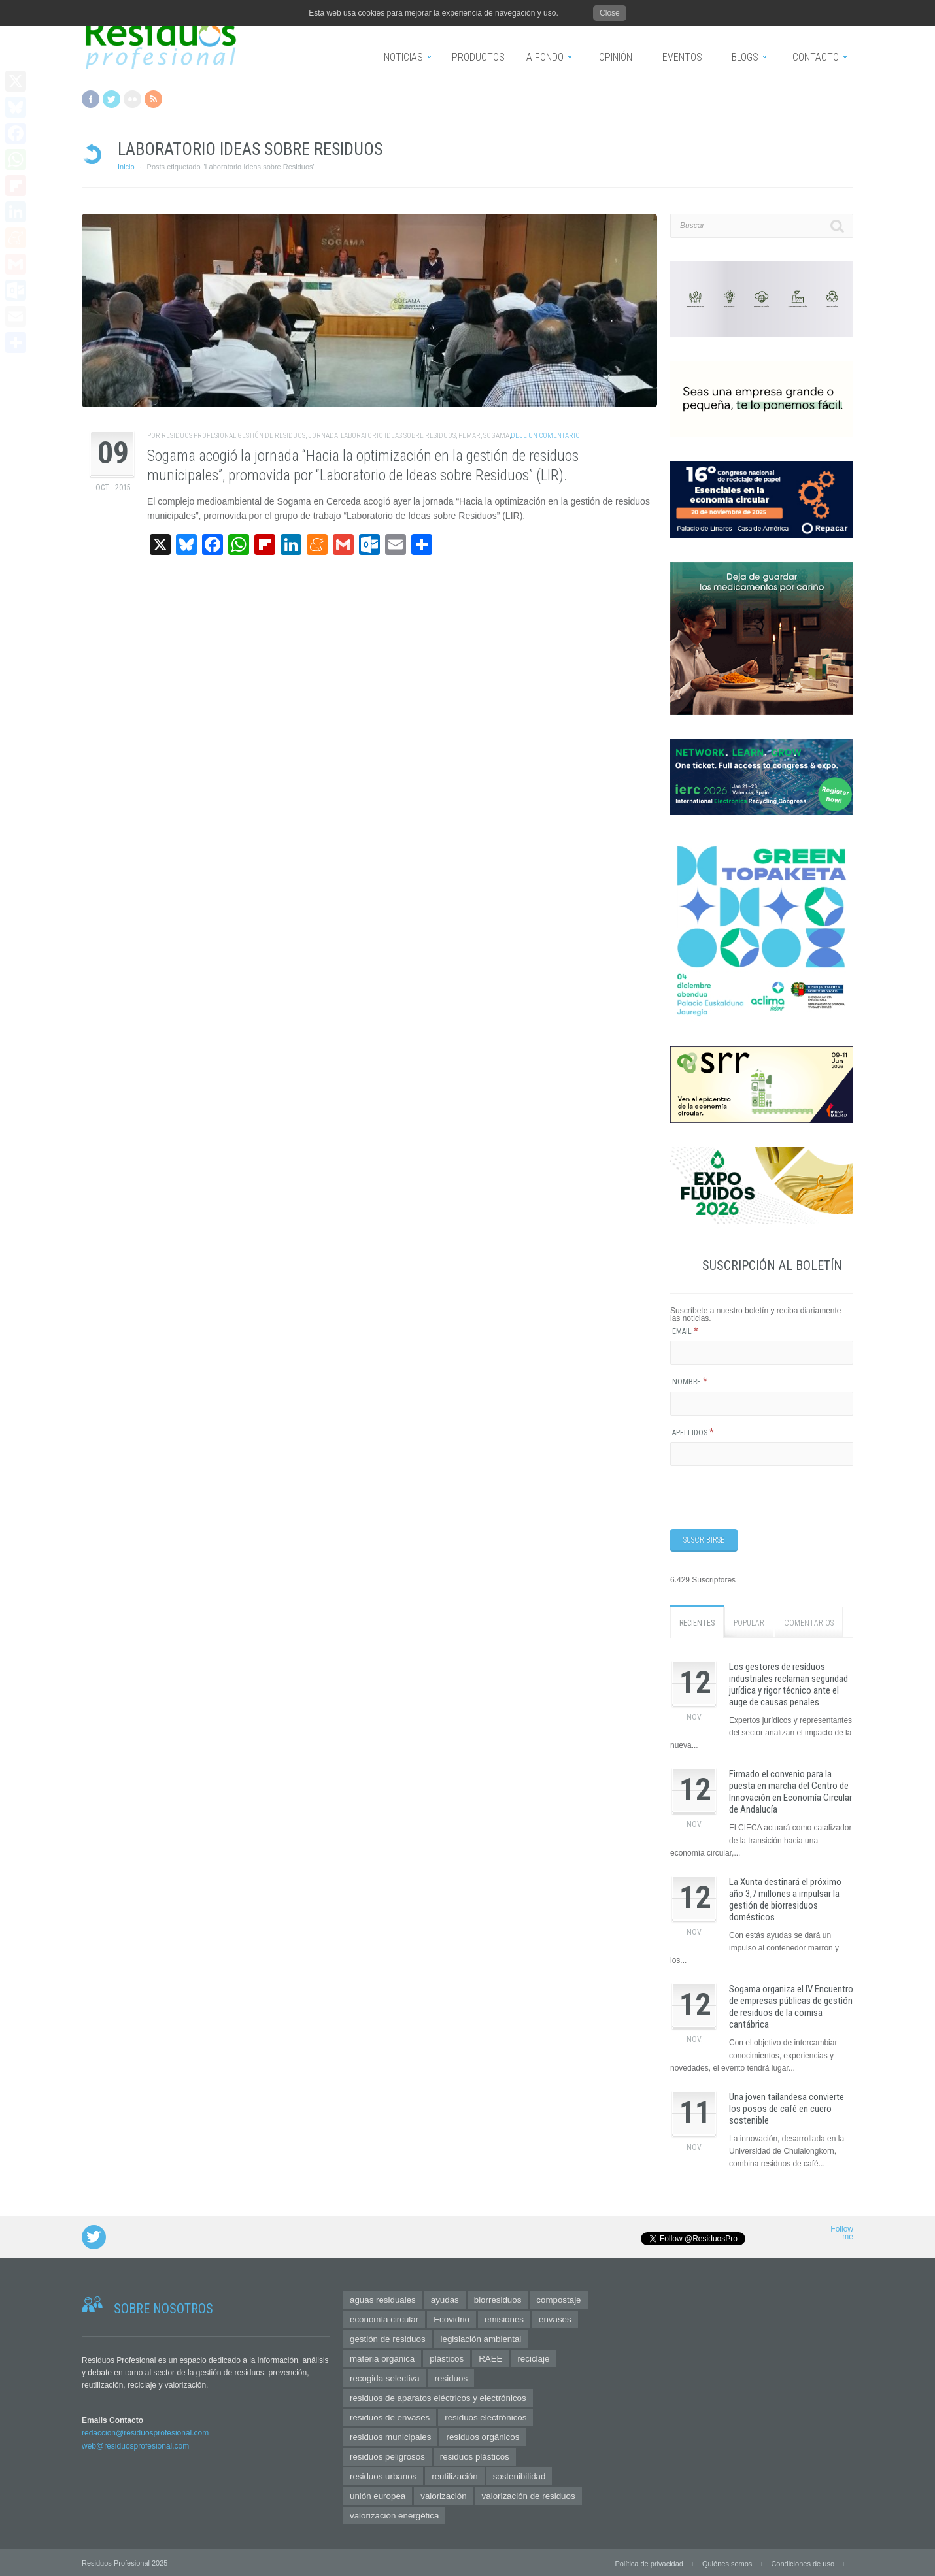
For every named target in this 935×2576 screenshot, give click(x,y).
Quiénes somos (727, 2563)
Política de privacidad (649, 2563)
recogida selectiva (385, 2378)
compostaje (558, 2299)
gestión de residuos (271, 435)
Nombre (689, 1381)
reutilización (454, 2476)
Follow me (841, 2232)
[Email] (761, 1353)
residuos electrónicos (485, 2417)
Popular (749, 1622)
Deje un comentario (545, 435)
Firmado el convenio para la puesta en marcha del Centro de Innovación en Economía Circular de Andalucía (790, 1791)
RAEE (490, 2358)
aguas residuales (383, 2299)
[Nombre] (761, 1404)
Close (610, 13)
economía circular (384, 2319)
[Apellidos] (761, 1454)
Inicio (126, 167)
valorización (443, 2495)
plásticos (447, 2358)
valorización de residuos (528, 2495)
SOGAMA (496, 435)
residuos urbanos (383, 2476)
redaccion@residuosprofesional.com (145, 2432)
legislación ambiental (481, 2338)
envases (555, 2319)
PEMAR (469, 435)
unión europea (377, 2495)
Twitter (111, 99)
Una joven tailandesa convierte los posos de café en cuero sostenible (786, 2108)
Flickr (132, 99)
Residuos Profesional (199, 435)
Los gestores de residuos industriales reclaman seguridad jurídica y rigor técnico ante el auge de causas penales (788, 1683)
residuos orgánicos (482, 2436)
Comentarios (809, 1622)
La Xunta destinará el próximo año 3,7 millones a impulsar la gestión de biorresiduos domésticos (785, 1898)
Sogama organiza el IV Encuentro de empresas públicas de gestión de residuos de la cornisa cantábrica (791, 2006)
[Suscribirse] (704, 1540)
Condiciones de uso (802, 2563)
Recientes (697, 1622)
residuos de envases (390, 2417)
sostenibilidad (519, 2476)
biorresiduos (498, 2299)
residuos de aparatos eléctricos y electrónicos (438, 2397)
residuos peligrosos (387, 2456)
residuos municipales (390, 2436)
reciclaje (533, 2358)
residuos (451, 2378)
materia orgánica (382, 2358)
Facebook (90, 99)
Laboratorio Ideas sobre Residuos (398, 435)
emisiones (504, 2319)
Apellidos (693, 1432)
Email (685, 1331)
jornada (323, 435)
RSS (153, 99)
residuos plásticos (474, 2456)
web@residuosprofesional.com (135, 2445)
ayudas (445, 2299)
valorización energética (394, 2515)
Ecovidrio (451, 2319)
